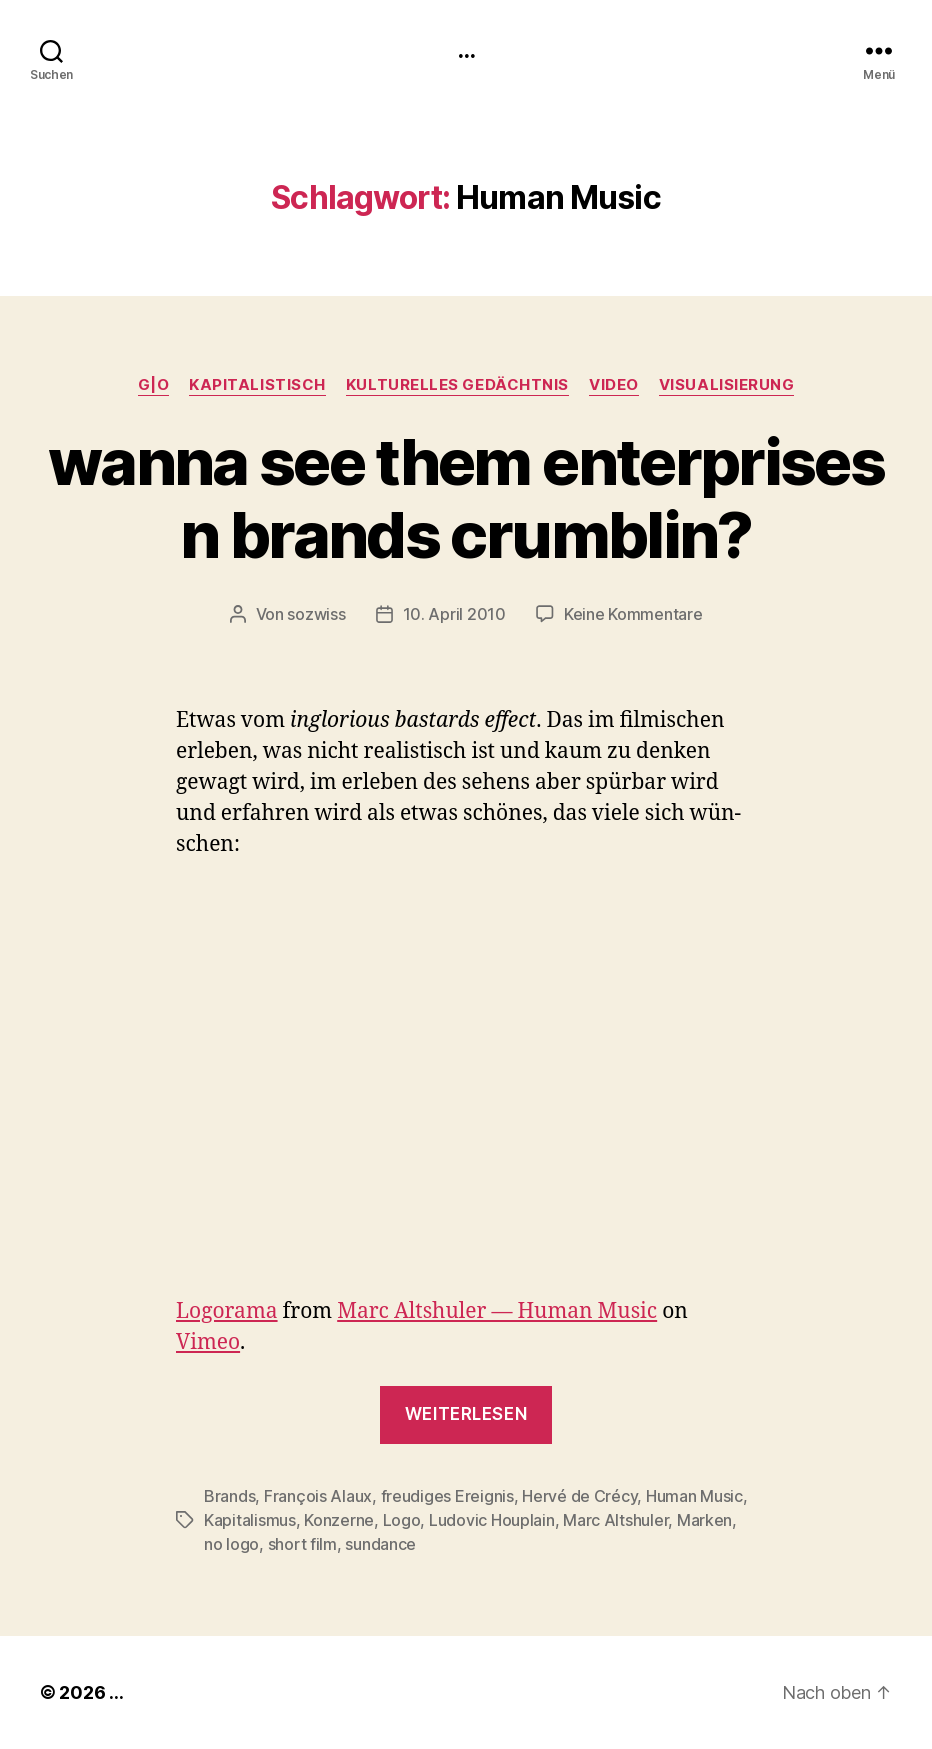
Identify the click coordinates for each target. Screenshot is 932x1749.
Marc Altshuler (615, 1520)
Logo (402, 1520)
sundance (380, 1544)
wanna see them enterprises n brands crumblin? (466, 498)
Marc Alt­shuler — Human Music (497, 1311)
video (614, 385)
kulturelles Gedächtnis (457, 385)
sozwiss (316, 614)
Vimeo (208, 1342)
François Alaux (318, 1496)
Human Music (694, 1496)
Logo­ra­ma (227, 1311)
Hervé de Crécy (579, 1496)
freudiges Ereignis (447, 1496)
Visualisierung (727, 385)
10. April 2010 (454, 614)
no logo (231, 1544)
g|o (154, 385)
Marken (704, 1520)
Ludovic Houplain (492, 1520)
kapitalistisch (257, 385)
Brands (229, 1496)
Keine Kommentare (633, 614)
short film (302, 1544)
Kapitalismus (250, 1520)
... (466, 50)
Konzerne (339, 1520)
